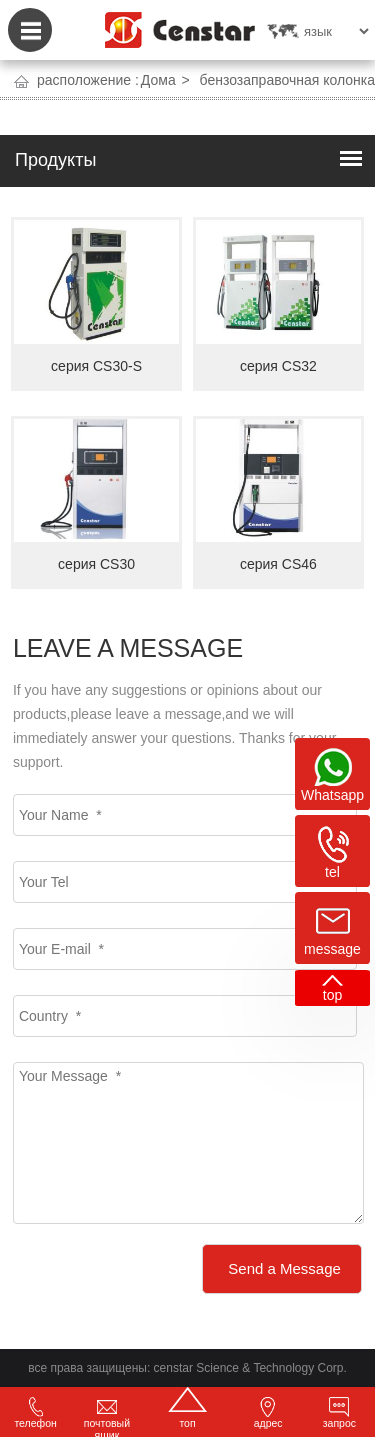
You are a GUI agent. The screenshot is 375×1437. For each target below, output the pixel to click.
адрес (268, 1413)
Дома (158, 80)
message (332, 949)
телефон (35, 1413)
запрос (339, 1413)
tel (332, 872)
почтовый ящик (107, 1417)
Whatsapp (332, 795)
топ (187, 1408)
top (332, 995)
